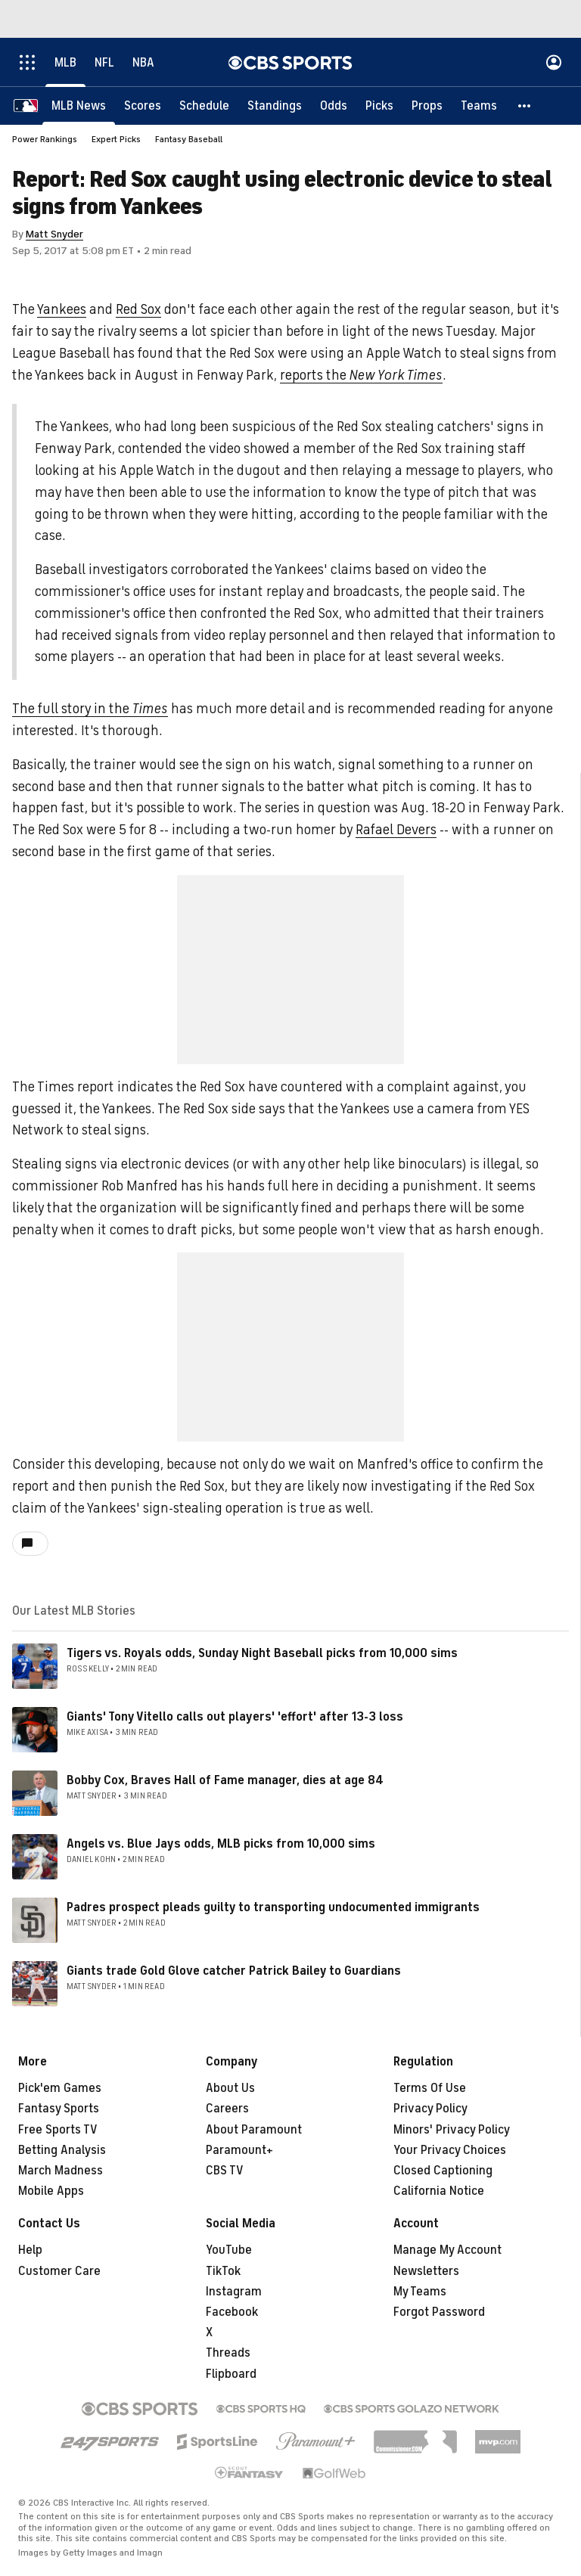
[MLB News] (78, 106)
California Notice (438, 2191)
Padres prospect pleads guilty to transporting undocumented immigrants (273, 1907)
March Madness (60, 2170)
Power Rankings (44, 139)
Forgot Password (439, 2312)
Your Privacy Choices (449, 2150)
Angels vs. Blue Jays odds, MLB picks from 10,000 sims (221, 1843)
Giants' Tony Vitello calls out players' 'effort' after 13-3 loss (235, 1716)
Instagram (234, 2291)
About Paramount (254, 2129)
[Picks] (379, 106)
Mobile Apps (51, 2191)
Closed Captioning (442, 2170)
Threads (228, 2352)
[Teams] (479, 106)
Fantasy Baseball (188, 139)
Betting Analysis (62, 2150)
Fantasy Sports (58, 2108)
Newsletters (426, 2271)
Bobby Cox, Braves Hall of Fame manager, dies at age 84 (225, 1780)
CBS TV (225, 2170)
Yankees (61, 309)
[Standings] (274, 106)
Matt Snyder (54, 234)
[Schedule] (204, 106)
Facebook (232, 2312)
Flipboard (231, 2374)
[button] (525, 106)
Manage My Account (447, 2250)
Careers (227, 2108)
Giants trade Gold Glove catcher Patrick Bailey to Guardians (234, 1971)
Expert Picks (116, 139)
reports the (361, 375)
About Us (230, 2088)
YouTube (229, 2250)
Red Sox (138, 309)
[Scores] (142, 106)
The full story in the (90, 708)
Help (30, 2250)
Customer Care (59, 2271)
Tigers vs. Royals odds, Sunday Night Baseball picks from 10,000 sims (262, 1653)
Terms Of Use (429, 2088)
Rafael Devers (396, 829)
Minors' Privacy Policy (451, 2129)
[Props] (427, 106)
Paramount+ (239, 2150)
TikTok (223, 2271)
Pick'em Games (59, 2088)
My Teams (419, 2291)
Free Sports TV (58, 2129)
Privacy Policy (430, 2108)
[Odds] (333, 106)
